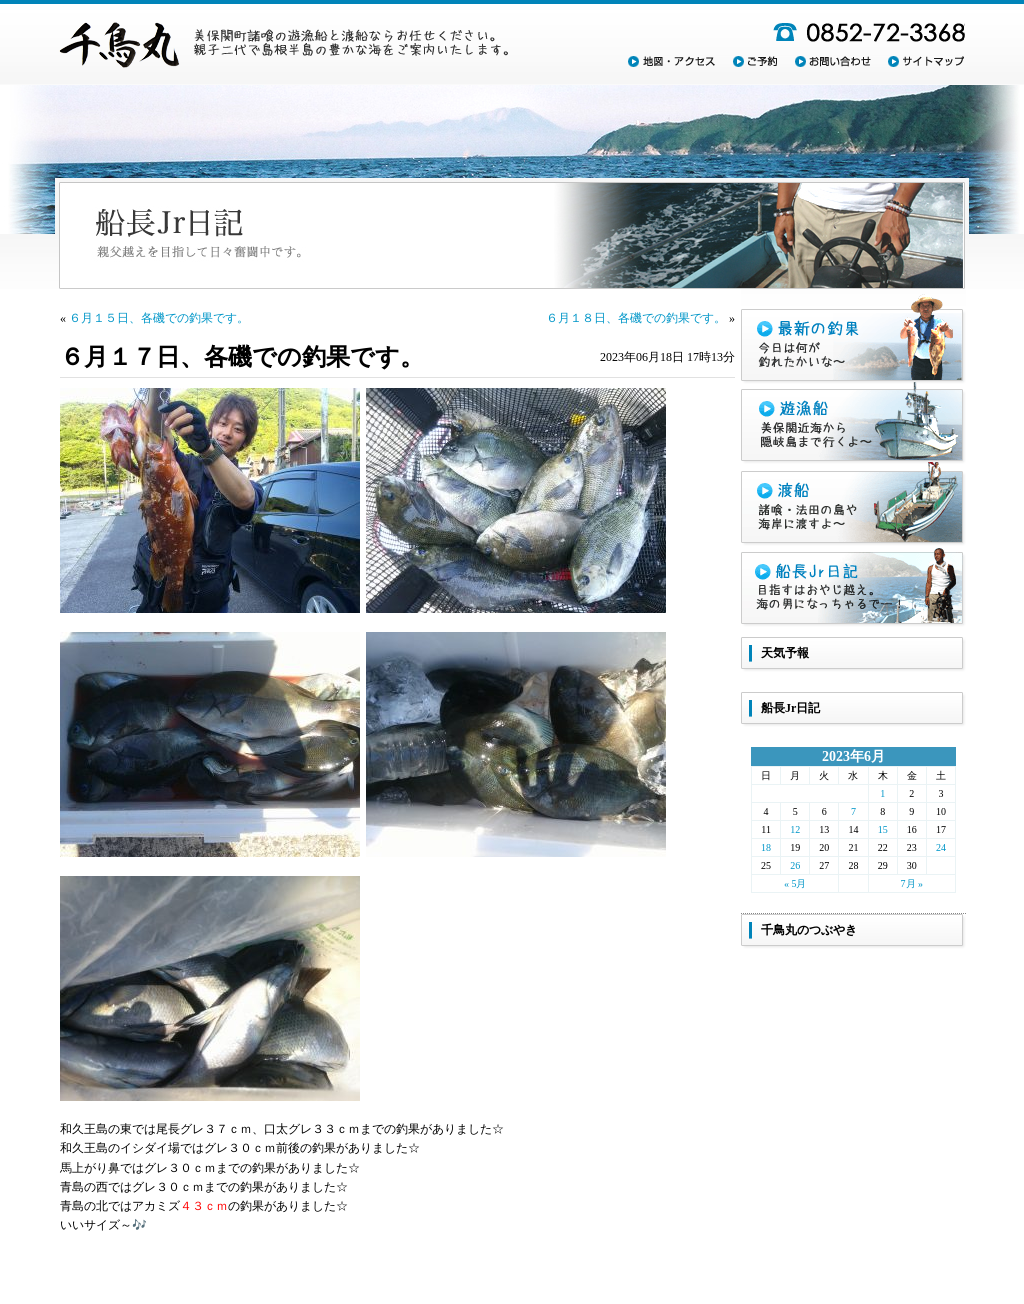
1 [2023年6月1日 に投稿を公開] (882, 793)
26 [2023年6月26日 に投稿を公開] (795, 865)
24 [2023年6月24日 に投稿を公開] (941, 847)
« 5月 (795, 883)
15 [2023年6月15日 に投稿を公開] (883, 829)
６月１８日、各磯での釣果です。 (636, 318)
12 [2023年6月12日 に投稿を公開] (795, 829)
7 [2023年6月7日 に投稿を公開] (853, 811)
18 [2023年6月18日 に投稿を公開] (766, 847)
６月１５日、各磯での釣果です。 (159, 318)
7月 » (912, 883)
